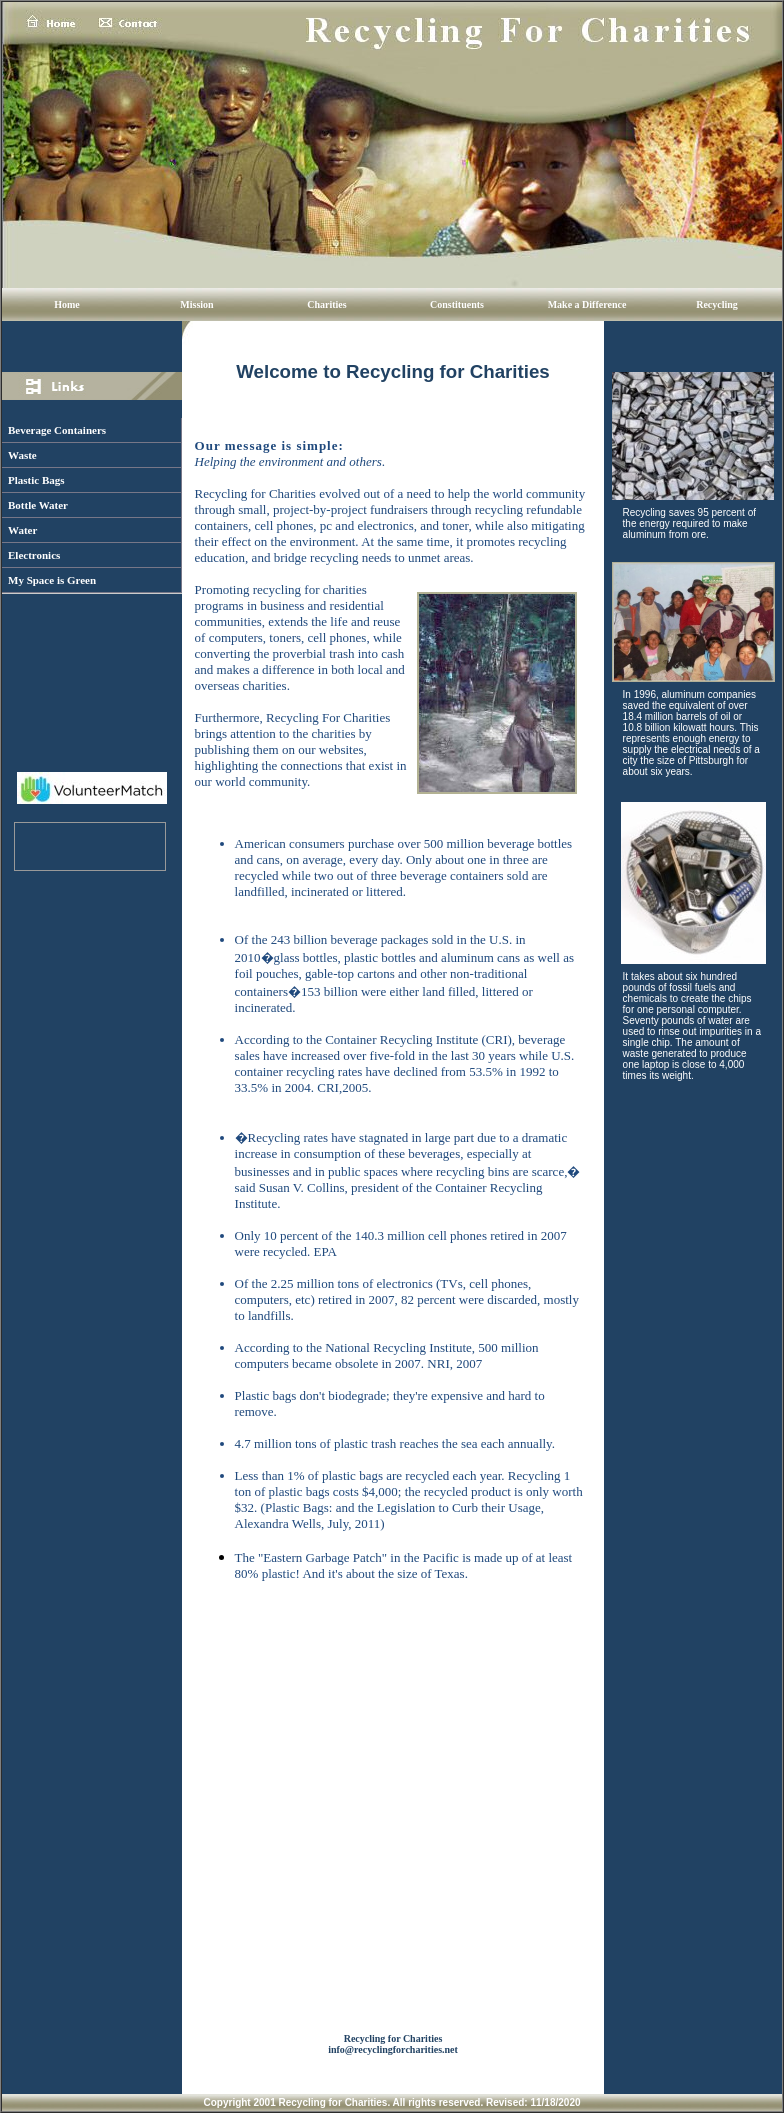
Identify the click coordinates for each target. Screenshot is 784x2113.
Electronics (34, 555)
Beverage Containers (57, 430)
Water (22, 530)
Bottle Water (38, 505)
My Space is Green (52, 580)
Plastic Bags (36, 480)
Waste (22, 455)
